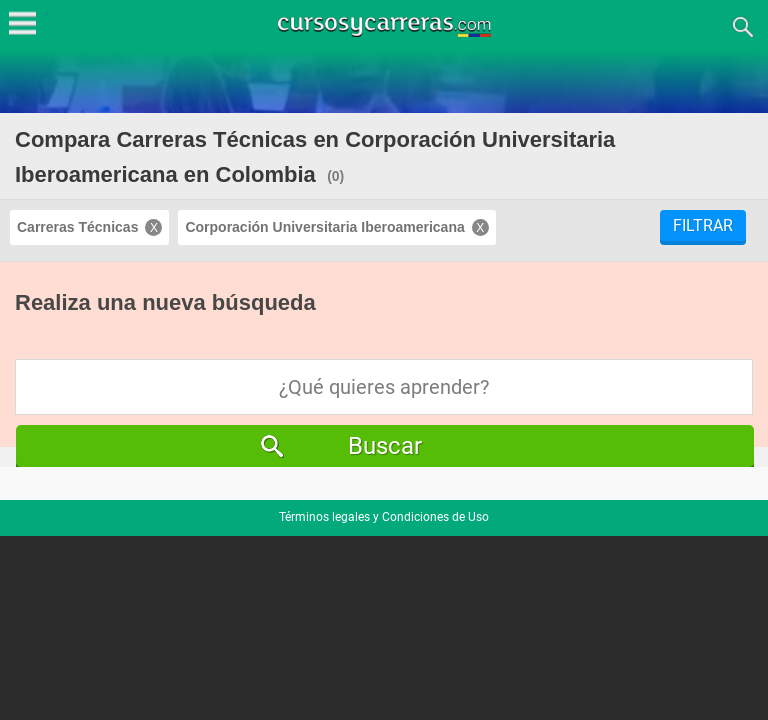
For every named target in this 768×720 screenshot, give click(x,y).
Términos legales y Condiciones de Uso (384, 517)
